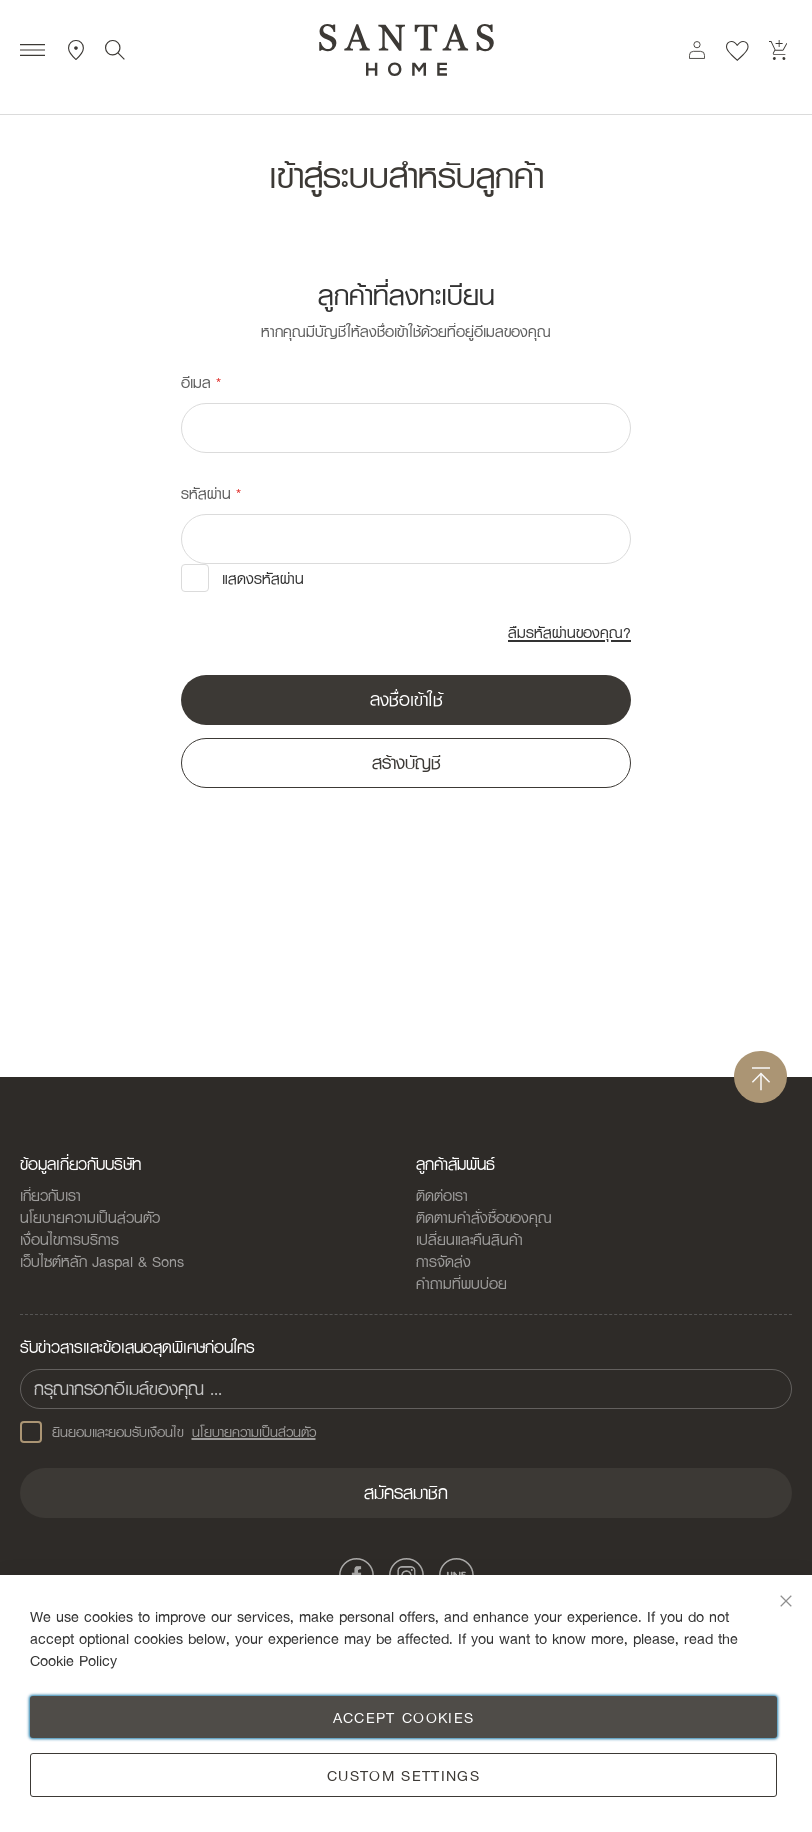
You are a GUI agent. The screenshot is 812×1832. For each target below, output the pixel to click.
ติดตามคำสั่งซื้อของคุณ (484, 1217)
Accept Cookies (404, 1717)
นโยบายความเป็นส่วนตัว (90, 1217)
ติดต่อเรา (442, 1195)
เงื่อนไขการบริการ (69, 1239)
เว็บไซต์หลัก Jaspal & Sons (102, 1261)
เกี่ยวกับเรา (50, 1195)
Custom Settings (403, 1775)
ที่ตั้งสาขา (76, 50)
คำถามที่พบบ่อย (461, 1283)
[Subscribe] (406, 1493)
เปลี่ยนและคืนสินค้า (469, 1239)
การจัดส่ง (443, 1261)
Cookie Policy (73, 1660)
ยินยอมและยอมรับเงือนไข (168, 1432)
